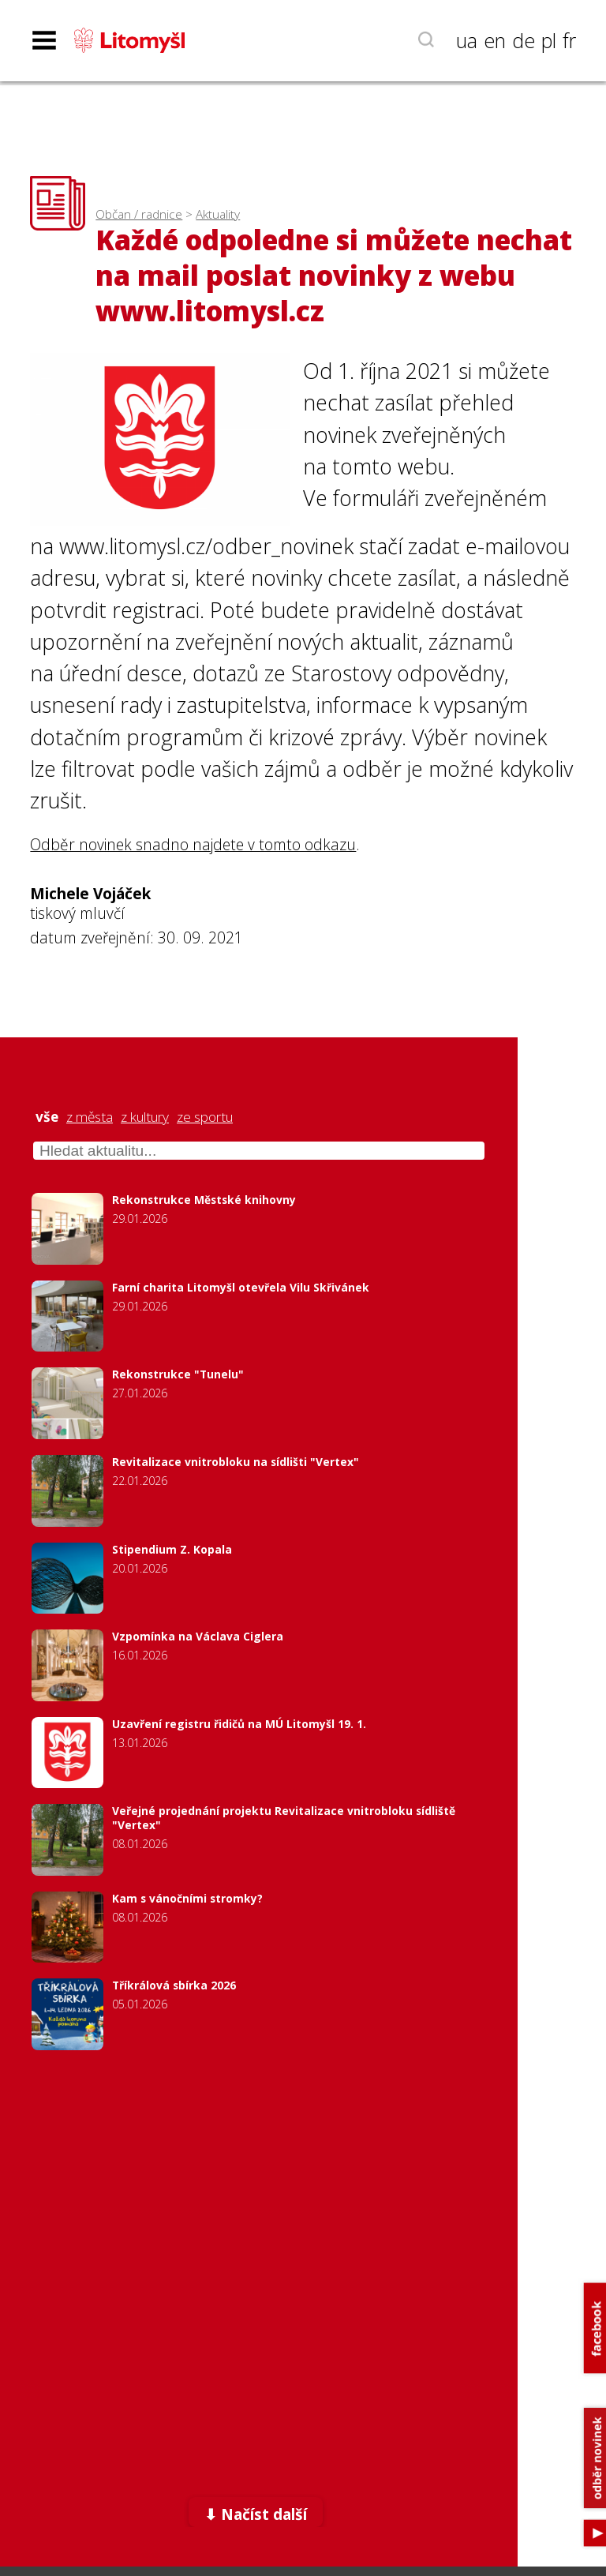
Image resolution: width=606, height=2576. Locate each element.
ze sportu (205, 1117)
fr (569, 40)
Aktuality (218, 214)
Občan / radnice (138, 214)
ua (466, 40)
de (523, 40)
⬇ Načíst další (255, 2514)
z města (89, 1117)
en (495, 40)
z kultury (145, 1117)
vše (47, 1117)
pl (548, 40)
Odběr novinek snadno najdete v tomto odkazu (193, 844)
